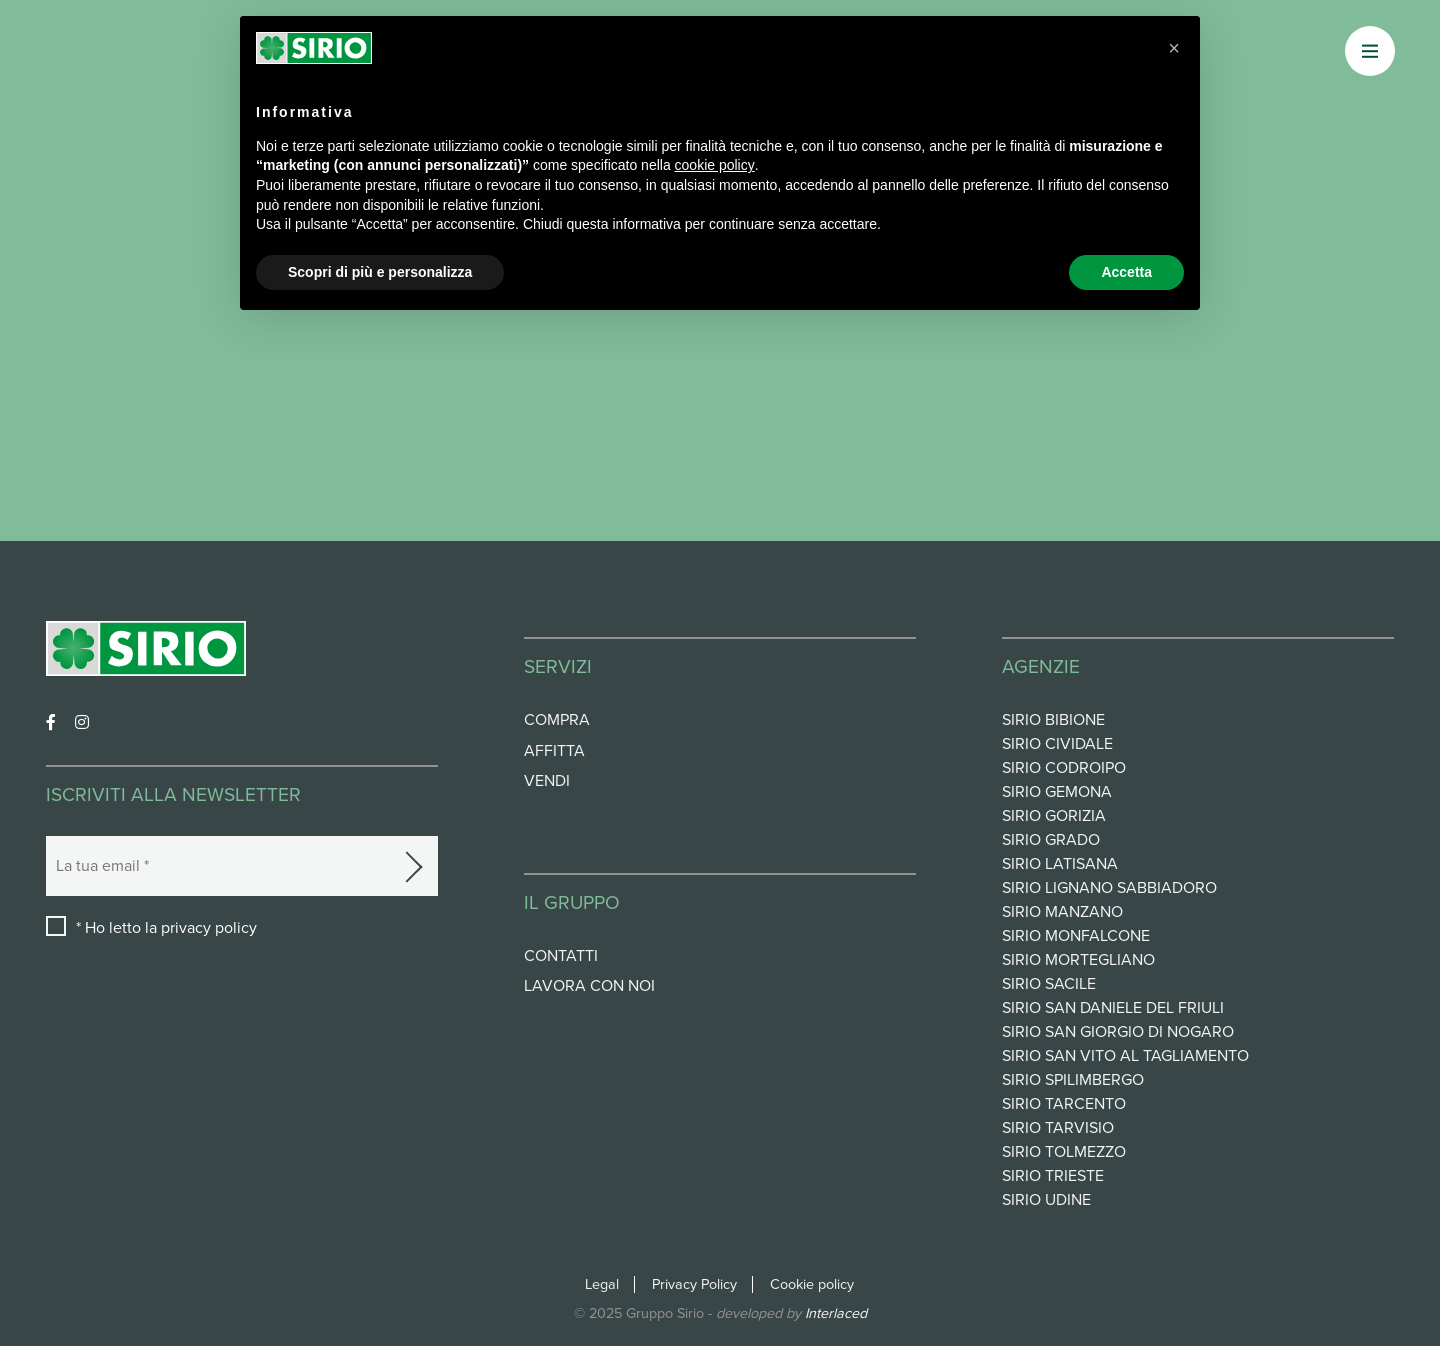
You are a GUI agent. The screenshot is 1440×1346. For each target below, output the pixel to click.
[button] (1174, 48)
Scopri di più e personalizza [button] (380, 272)
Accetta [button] (1126, 272)
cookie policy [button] (715, 165)
